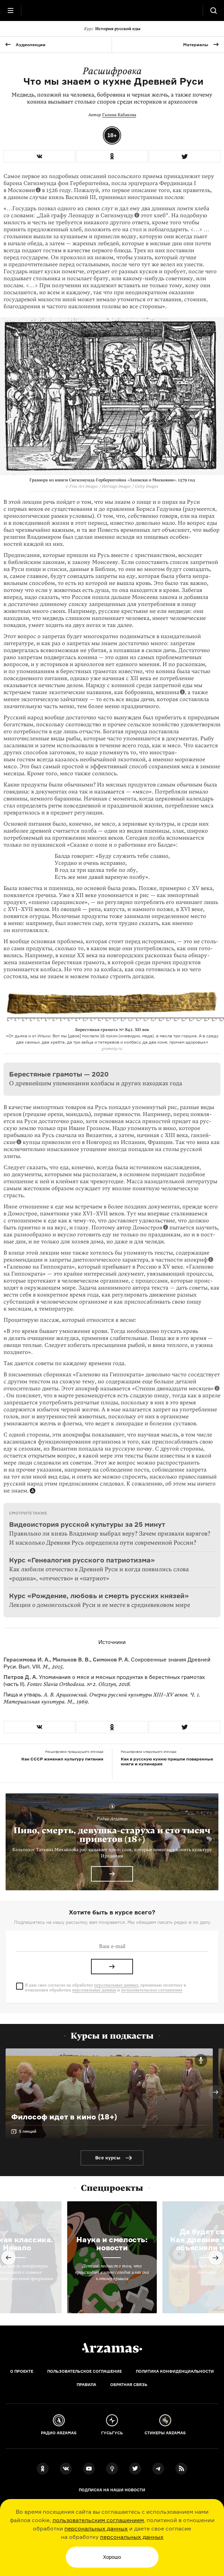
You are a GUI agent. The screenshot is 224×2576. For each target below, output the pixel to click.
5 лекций (27, 2131)
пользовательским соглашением (98, 2520)
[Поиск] (213, 10)
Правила (86, 2384)
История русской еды (112, 28)
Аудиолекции (31, 44)
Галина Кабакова (119, 114)
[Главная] (112, 2348)
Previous (8, 2258)
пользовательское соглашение (151, 1990)
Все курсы (107, 2157)
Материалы (195, 44)
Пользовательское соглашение (84, 2371)
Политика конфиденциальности (175, 2371)
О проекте (21, 2371)
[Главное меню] (10, 10)
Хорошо (112, 2557)
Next (216, 2092)
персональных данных (96, 2528)
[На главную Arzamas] (112, 10)
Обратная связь (128, 2384)
